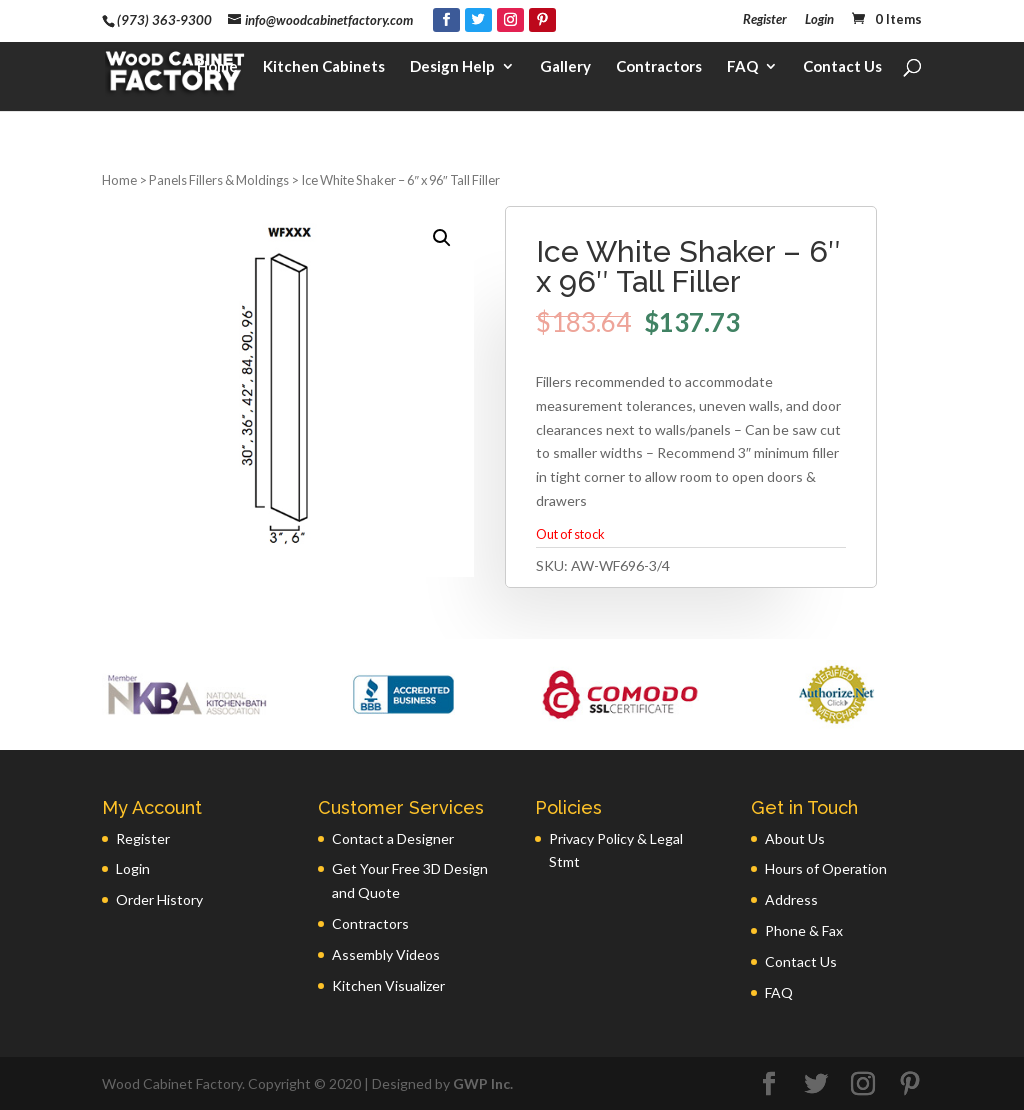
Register (765, 20)
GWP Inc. (483, 1083)
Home (217, 76)
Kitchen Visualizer (388, 985)
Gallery (565, 76)
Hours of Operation (826, 868)
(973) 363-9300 (164, 20)
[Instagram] (510, 20)
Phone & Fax (804, 930)
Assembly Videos (386, 954)
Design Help (452, 76)
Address (791, 899)
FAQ (742, 76)
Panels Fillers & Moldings (219, 180)
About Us (795, 838)
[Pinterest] (542, 20)
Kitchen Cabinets (324, 76)
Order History (159, 899)
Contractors (659, 76)
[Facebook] (446, 20)
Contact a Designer (393, 838)
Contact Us (842, 76)
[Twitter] (478, 20)
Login (819, 20)
